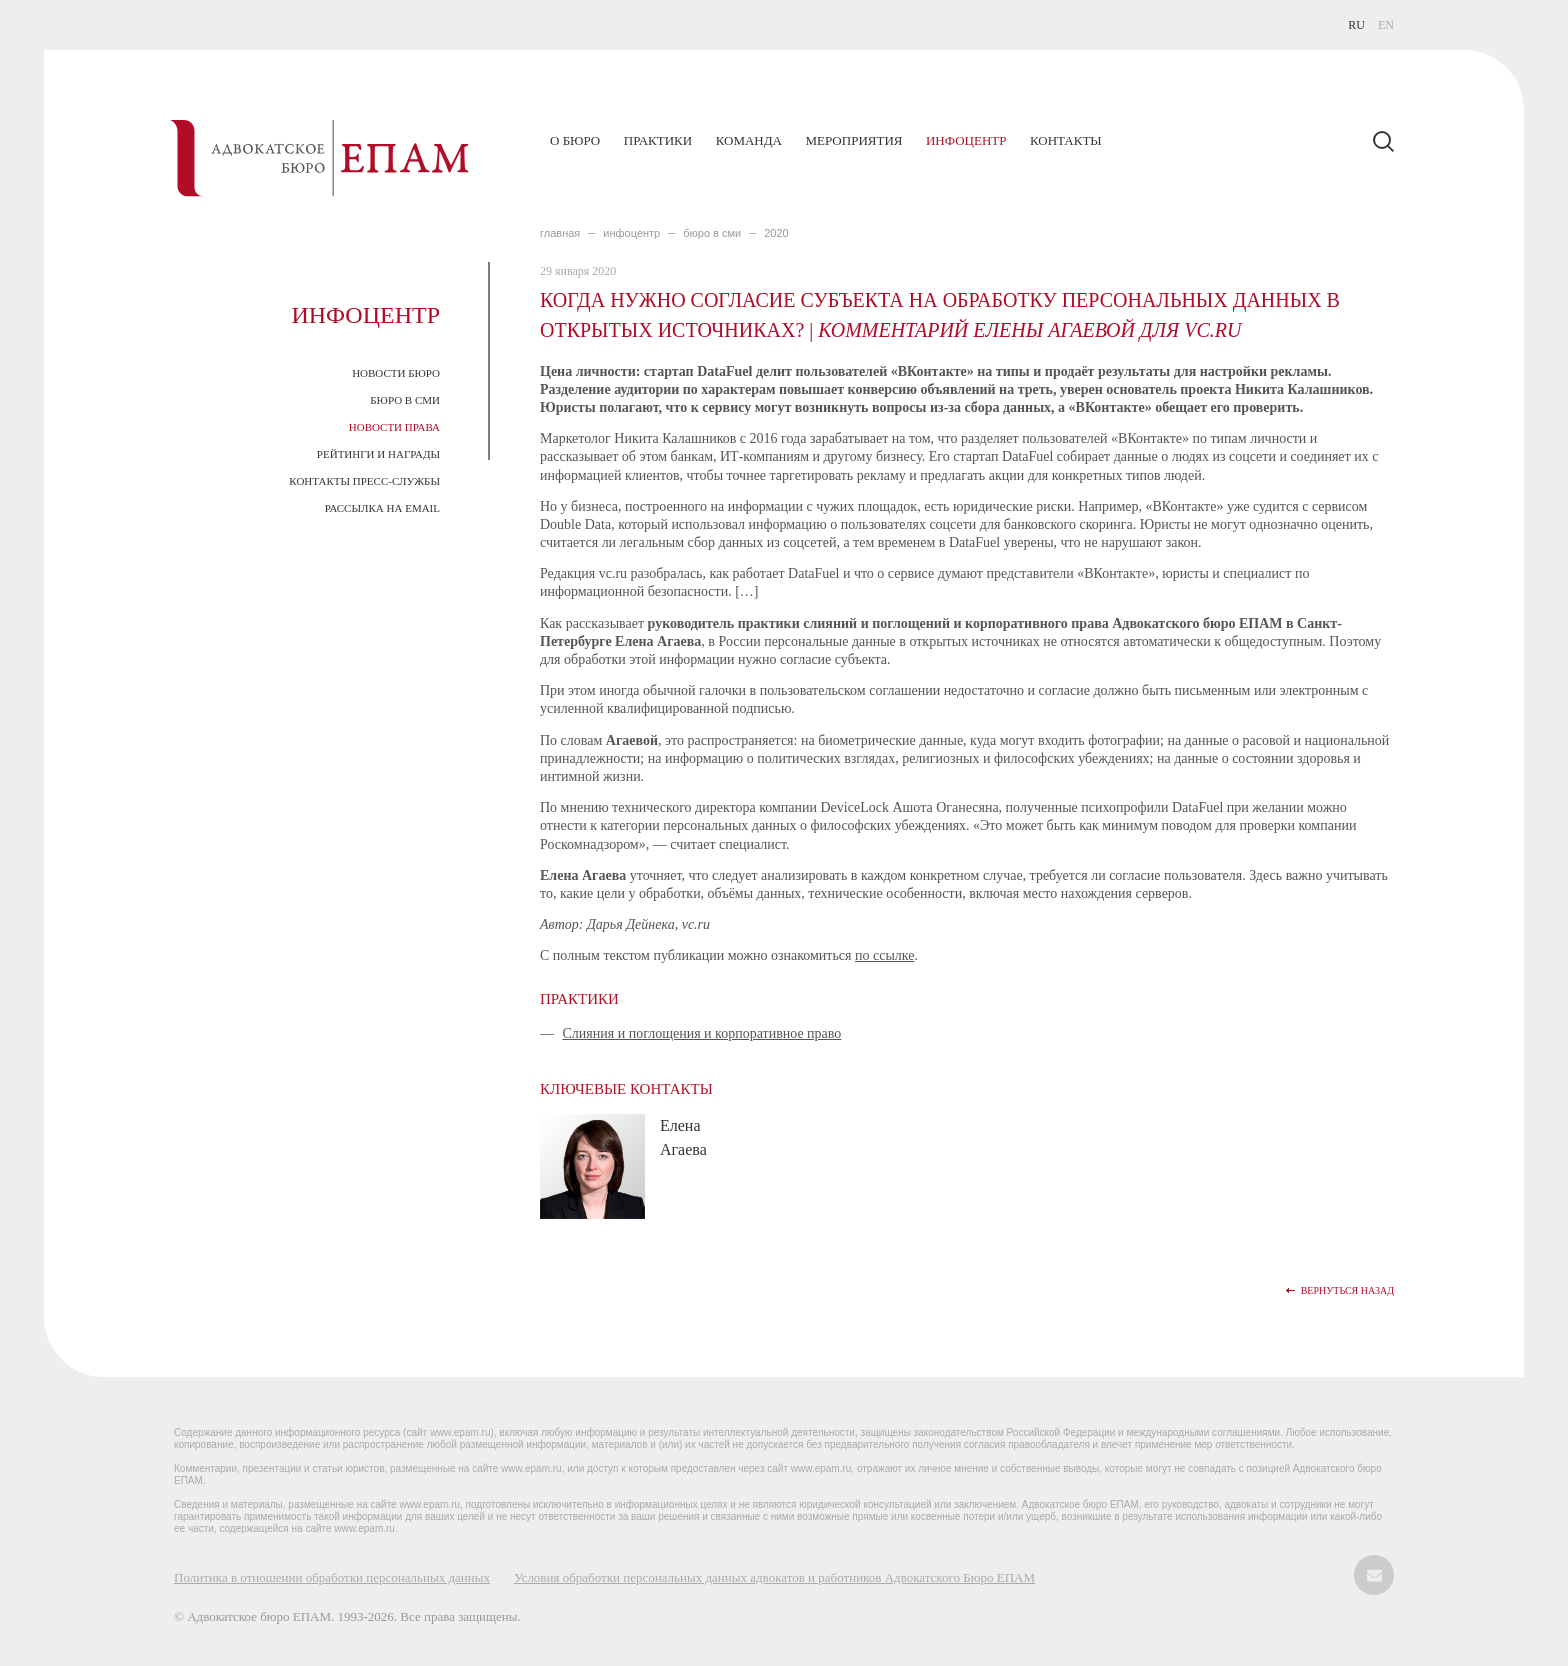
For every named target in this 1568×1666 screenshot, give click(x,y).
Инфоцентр (966, 140)
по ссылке (884, 955)
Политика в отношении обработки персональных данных (332, 1577)
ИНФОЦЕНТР (631, 233)
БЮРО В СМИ (712, 233)
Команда (749, 140)
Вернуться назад (1347, 1290)
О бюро (575, 140)
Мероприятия (853, 140)
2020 (776, 233)
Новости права (394, 427)
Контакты (1066, 140)
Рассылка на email (382, 508)
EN (1386, 25)
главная (560, 233)
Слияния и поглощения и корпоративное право (702, 1033)
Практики (658, 140)
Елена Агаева (683, 1137)
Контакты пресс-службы (364, 481)
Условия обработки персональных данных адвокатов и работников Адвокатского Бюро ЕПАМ (774, 1577)
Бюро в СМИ (405, 400)
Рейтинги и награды (378, 454)
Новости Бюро (396, 373)
